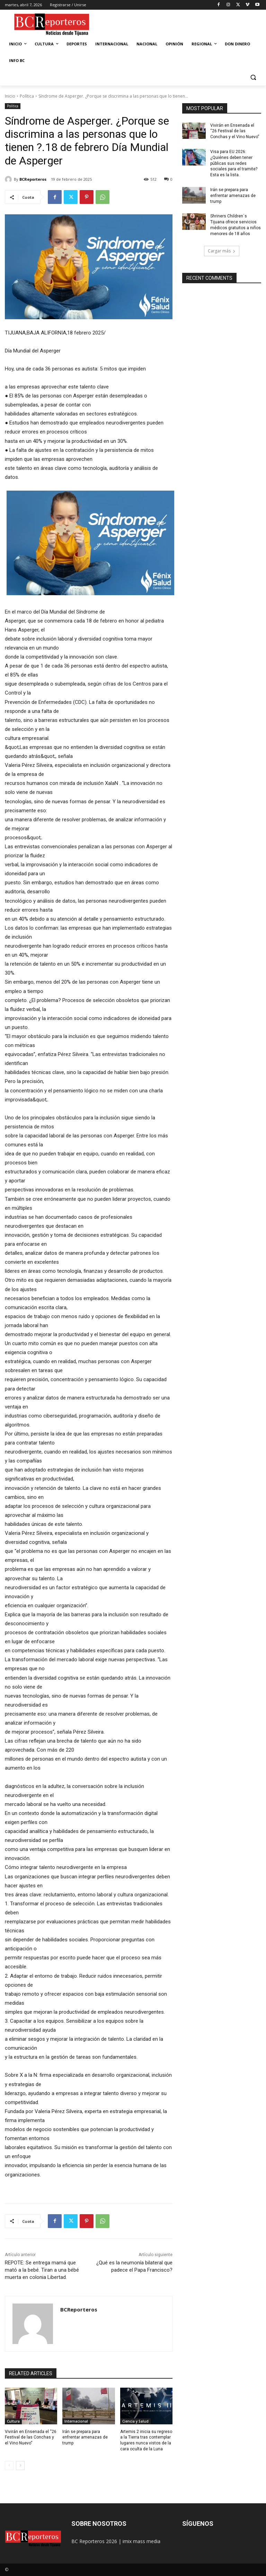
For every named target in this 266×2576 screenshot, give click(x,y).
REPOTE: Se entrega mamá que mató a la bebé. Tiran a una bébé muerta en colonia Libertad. (42, 2270)
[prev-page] (9, 2465)
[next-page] (20, 2465)
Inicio (10, 96)
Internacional (76, 2421)
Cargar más (222, 251)
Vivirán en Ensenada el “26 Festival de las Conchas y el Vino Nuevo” (30, 2437)
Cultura (13, 2421)
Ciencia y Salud (135, 2421)
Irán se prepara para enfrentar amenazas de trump (85, 2437)
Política (27, 96)
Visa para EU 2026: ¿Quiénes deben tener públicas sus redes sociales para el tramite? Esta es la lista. (233, 163)
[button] (253, 77)
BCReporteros (32, 179)
